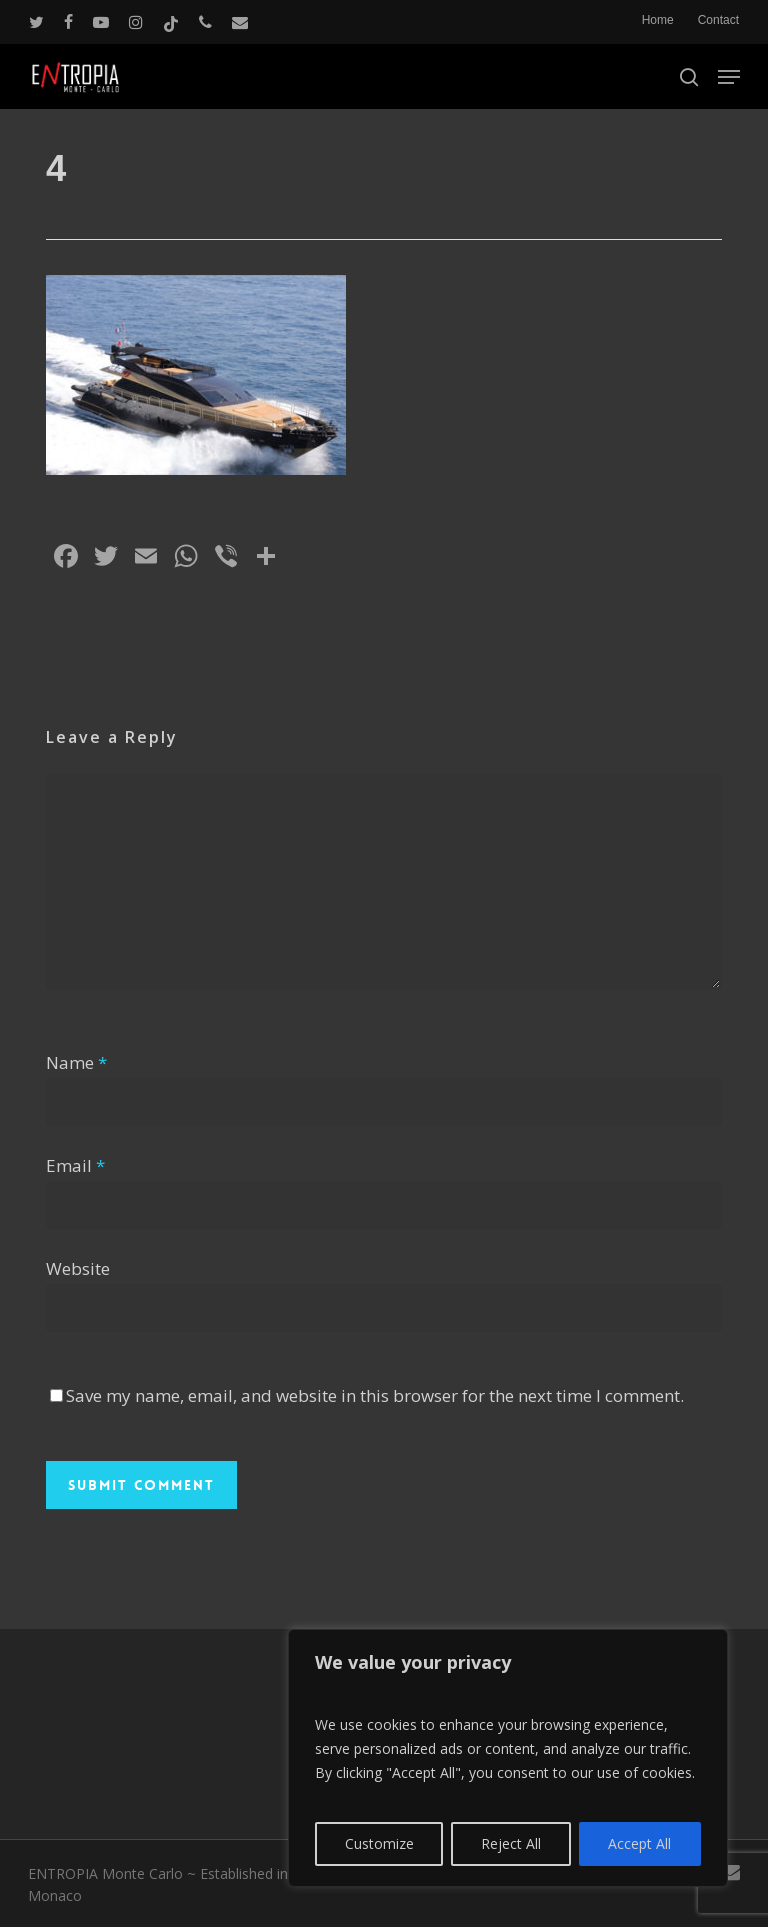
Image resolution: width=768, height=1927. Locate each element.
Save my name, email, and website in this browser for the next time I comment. (375, 1395)
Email (75, 1165)
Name (76, 1062)
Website (78, 1268)
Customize (379, 1843)
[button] (729, 77)
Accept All (639, 1843)
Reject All (511, 1843)
